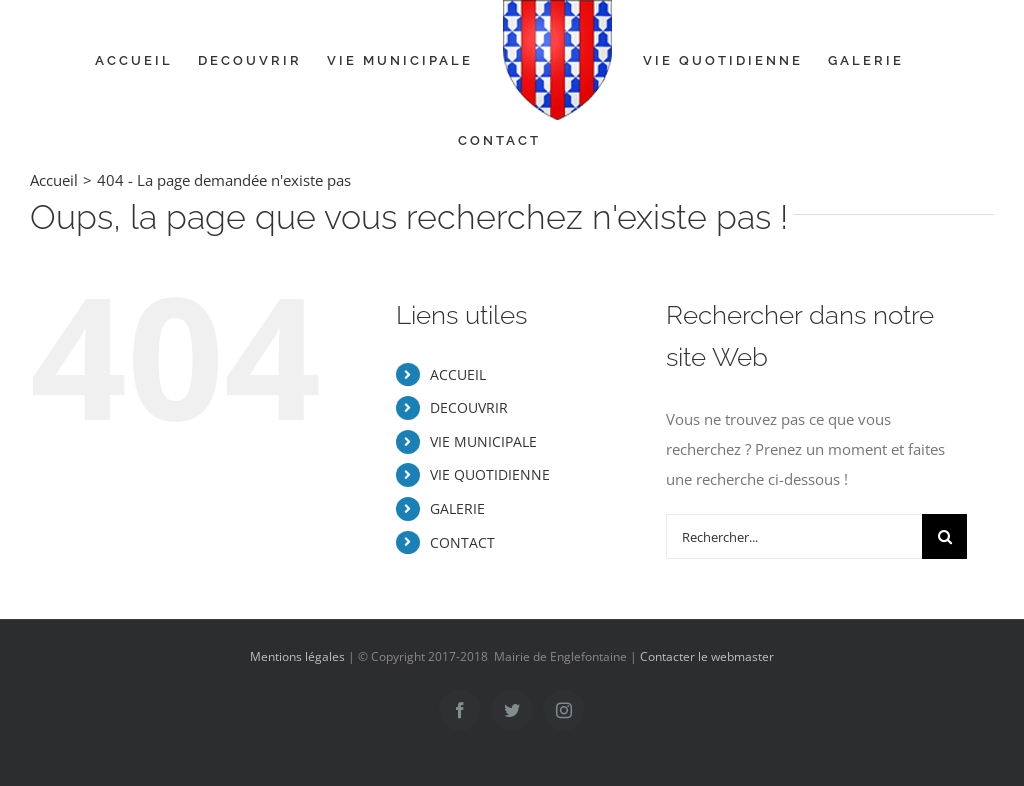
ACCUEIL (458, 374)
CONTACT (462, 542)
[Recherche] (944, 536)
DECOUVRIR (469, 407)
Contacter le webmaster (707, 656)
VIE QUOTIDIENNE (490, 474)
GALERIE (457, 508)
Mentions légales (297, 656)
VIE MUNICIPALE (483, 441)
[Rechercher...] (794, 536)
